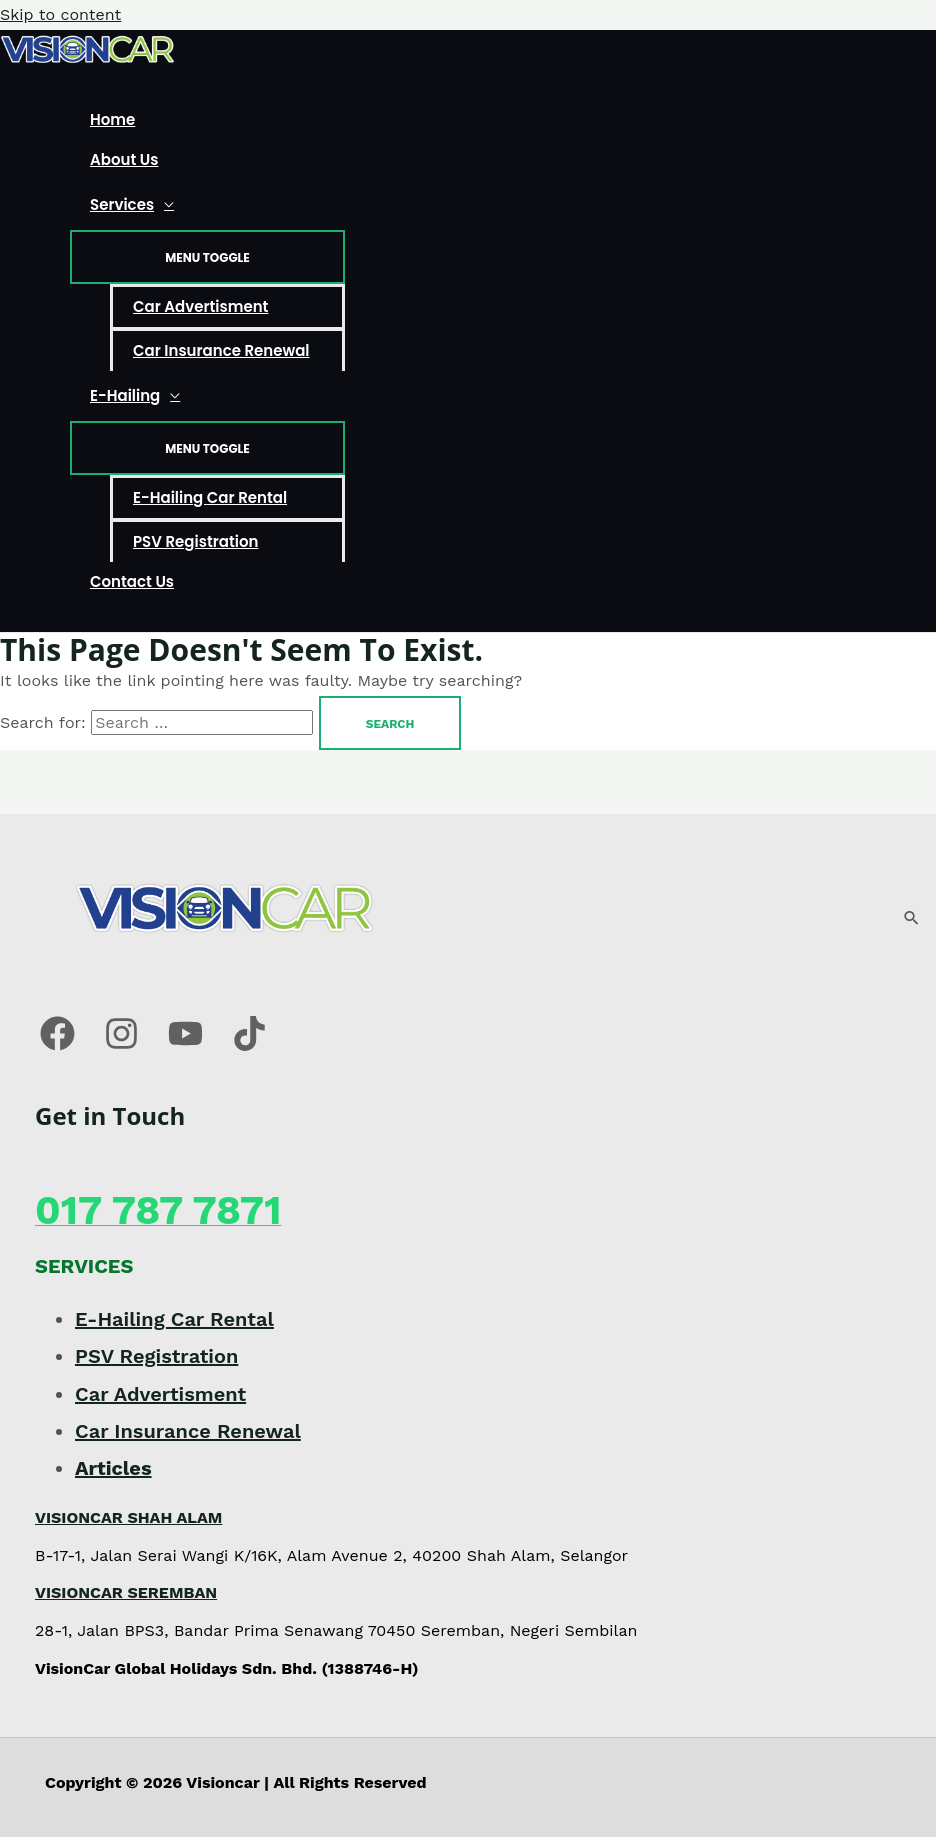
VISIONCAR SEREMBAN (126, 1592)
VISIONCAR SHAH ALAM (128, 1517)
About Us (124, 159)
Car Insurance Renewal (221, 350)
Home (112, 119)
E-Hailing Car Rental (210, 497)
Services (122, 204)
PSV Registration (195, 541)
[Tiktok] (249, 1045)
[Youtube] (185, 1045)
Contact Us (132, 581)
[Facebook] (57, 1045)
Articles (113, 1468)
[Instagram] (121, 1045)
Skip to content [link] (60, 14)
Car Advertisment (200, 306)
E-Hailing (125, 395)
